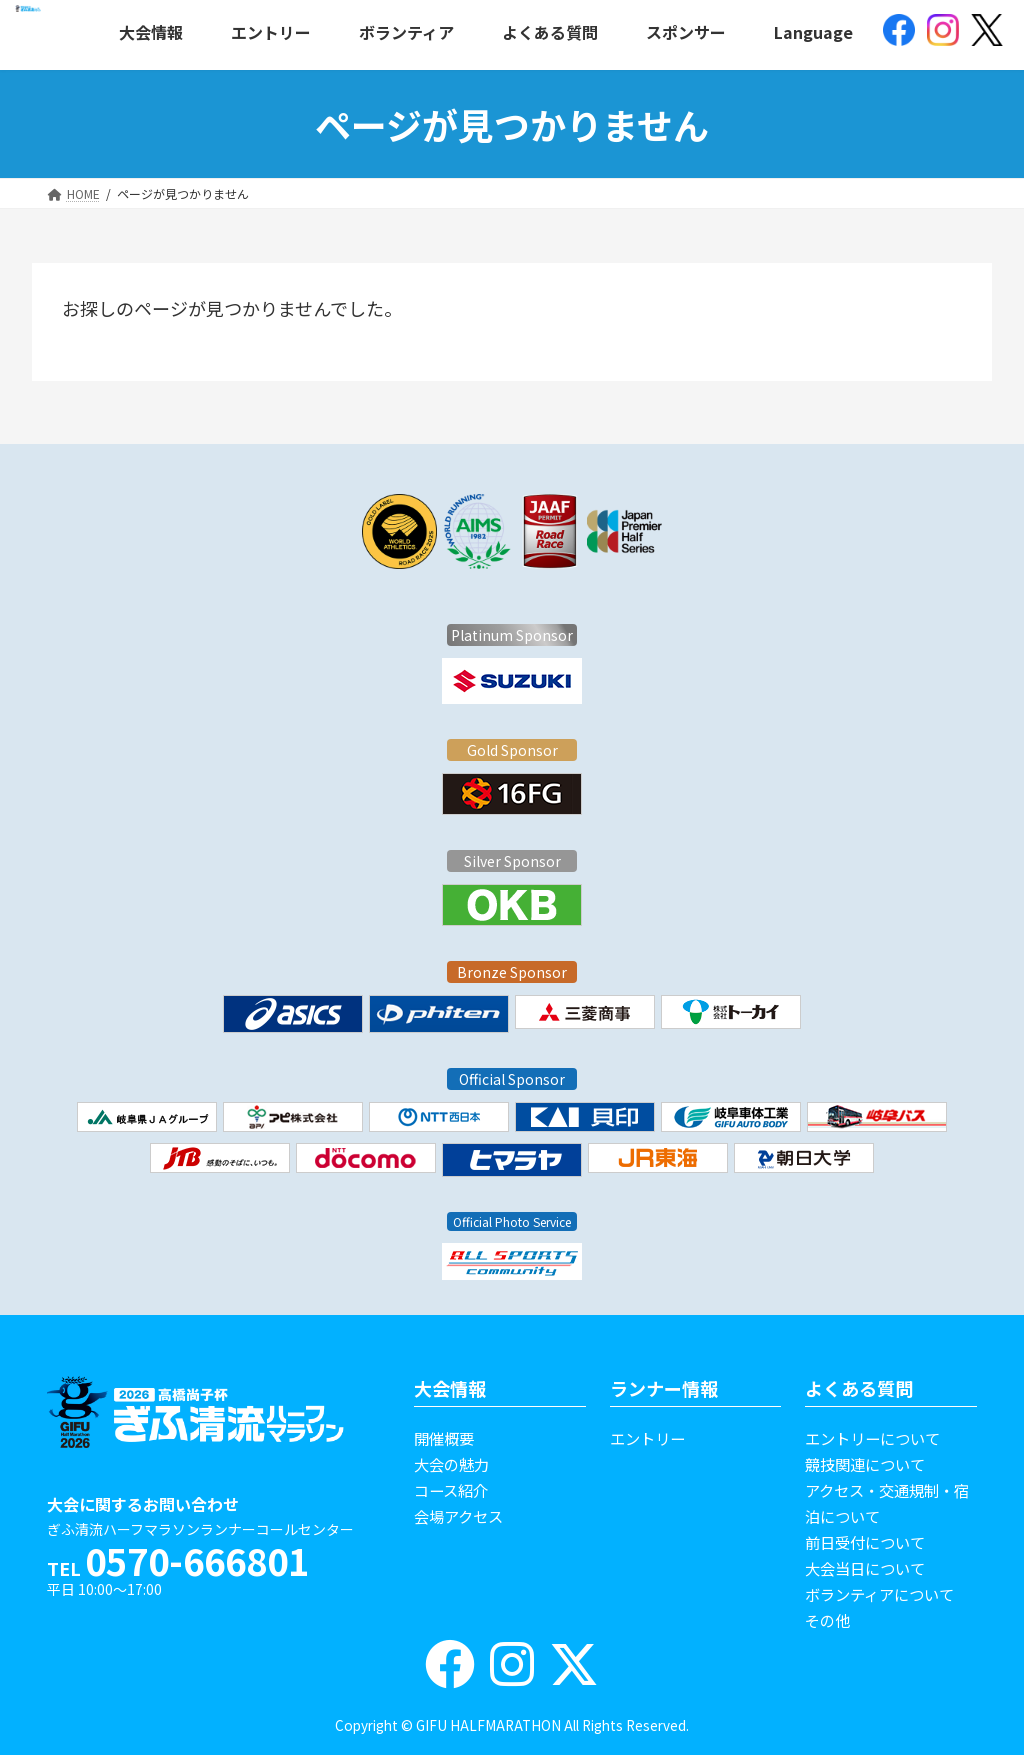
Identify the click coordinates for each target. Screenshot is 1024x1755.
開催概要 (444, 1438)
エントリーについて (872, 1438)
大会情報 (450, 1388)
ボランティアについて (879, 1594)
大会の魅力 (451, 1464)
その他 (827, 1620)
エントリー (647, 1438)
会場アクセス (458, 1516)
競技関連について (865, 1464)
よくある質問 (859, 1388)
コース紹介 (451, 1490)
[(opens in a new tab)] (899, 32)
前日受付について (865, 1542)
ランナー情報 (664, 1388)
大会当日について (865, 1568)
